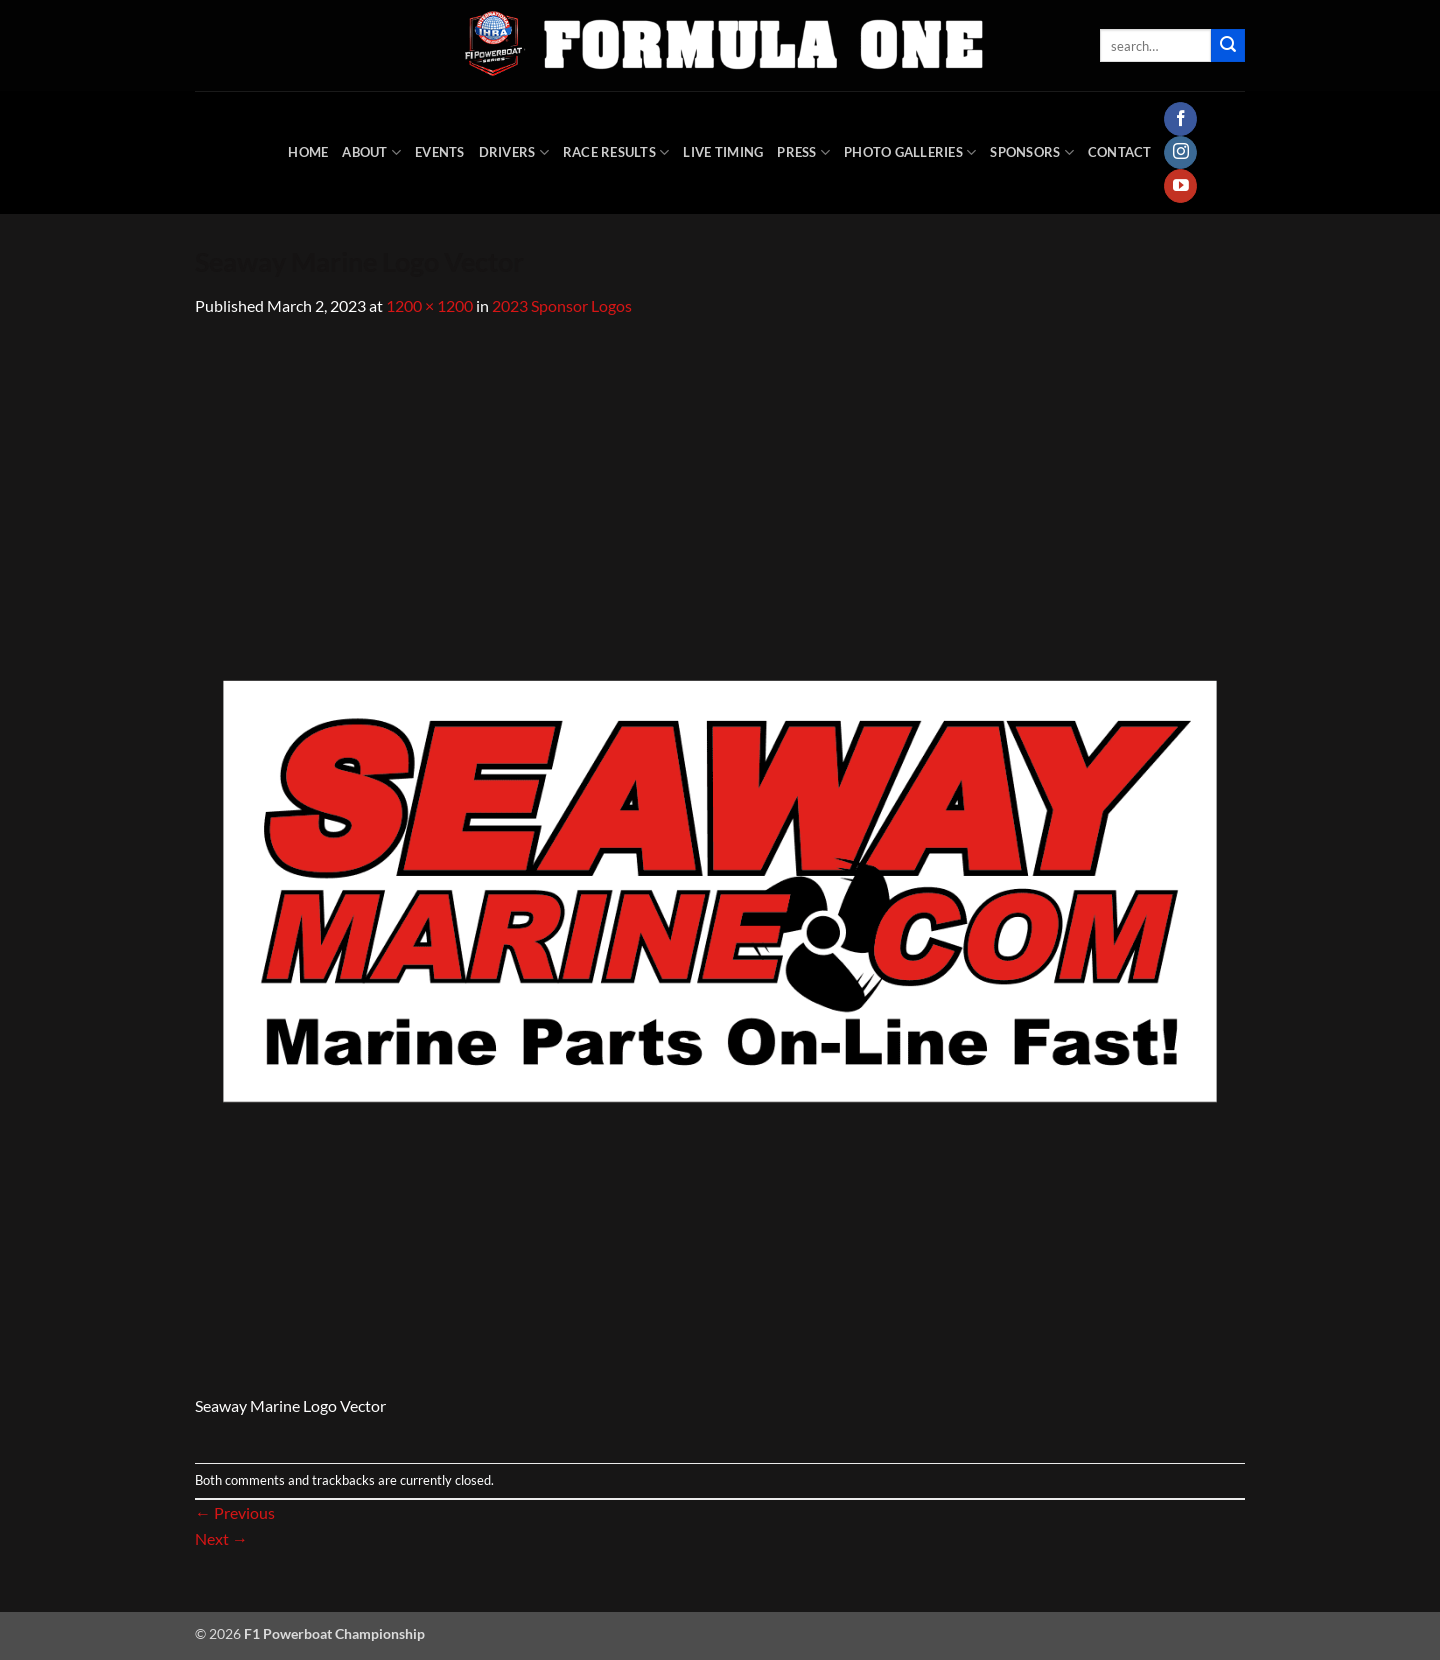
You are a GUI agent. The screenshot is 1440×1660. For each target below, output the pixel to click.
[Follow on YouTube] (1180, 186)
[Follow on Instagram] (1180, 153)
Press (803, 152)
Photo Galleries (910, 152)
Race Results (616, 152)
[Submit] (1228, 46)
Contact (1120, 152)
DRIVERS (514, 152)
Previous (235, 1512)
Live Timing (723, 152)
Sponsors (1032, 152)
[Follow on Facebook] (1180, 119)
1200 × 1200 (429, 305)
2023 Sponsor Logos (562, 305)
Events (440, 152)
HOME (308, 152)
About (371, 152)
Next (221, 1538)
